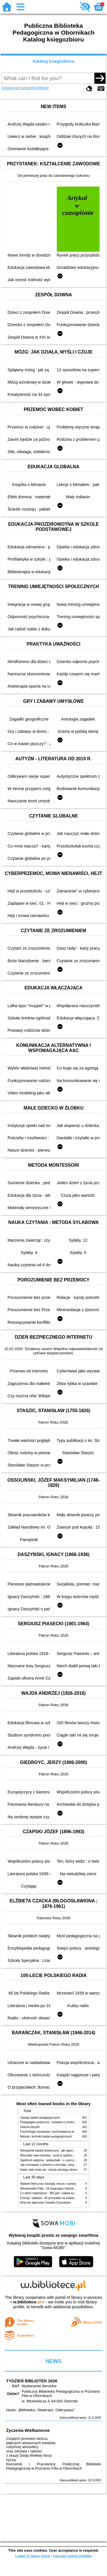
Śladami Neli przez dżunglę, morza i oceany (48, 2183)
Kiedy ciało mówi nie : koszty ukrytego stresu (48, 2169)
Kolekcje (41, 88)
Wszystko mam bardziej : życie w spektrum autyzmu (53, 2155)
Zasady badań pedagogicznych (40, 2117)
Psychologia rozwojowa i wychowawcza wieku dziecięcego (57, 2131)
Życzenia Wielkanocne (28, 2430)
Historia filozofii (30, 2127)
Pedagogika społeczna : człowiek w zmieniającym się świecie (59, 2122)
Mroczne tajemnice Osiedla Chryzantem (45, 2202)
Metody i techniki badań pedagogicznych (46, 2136)
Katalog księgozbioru (53, 61)
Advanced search (17, 88)
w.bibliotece (27, 2302)
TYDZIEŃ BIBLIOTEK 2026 (31, 2381)
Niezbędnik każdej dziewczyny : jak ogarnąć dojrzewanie (56, 2150)
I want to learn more (32, 2556)
